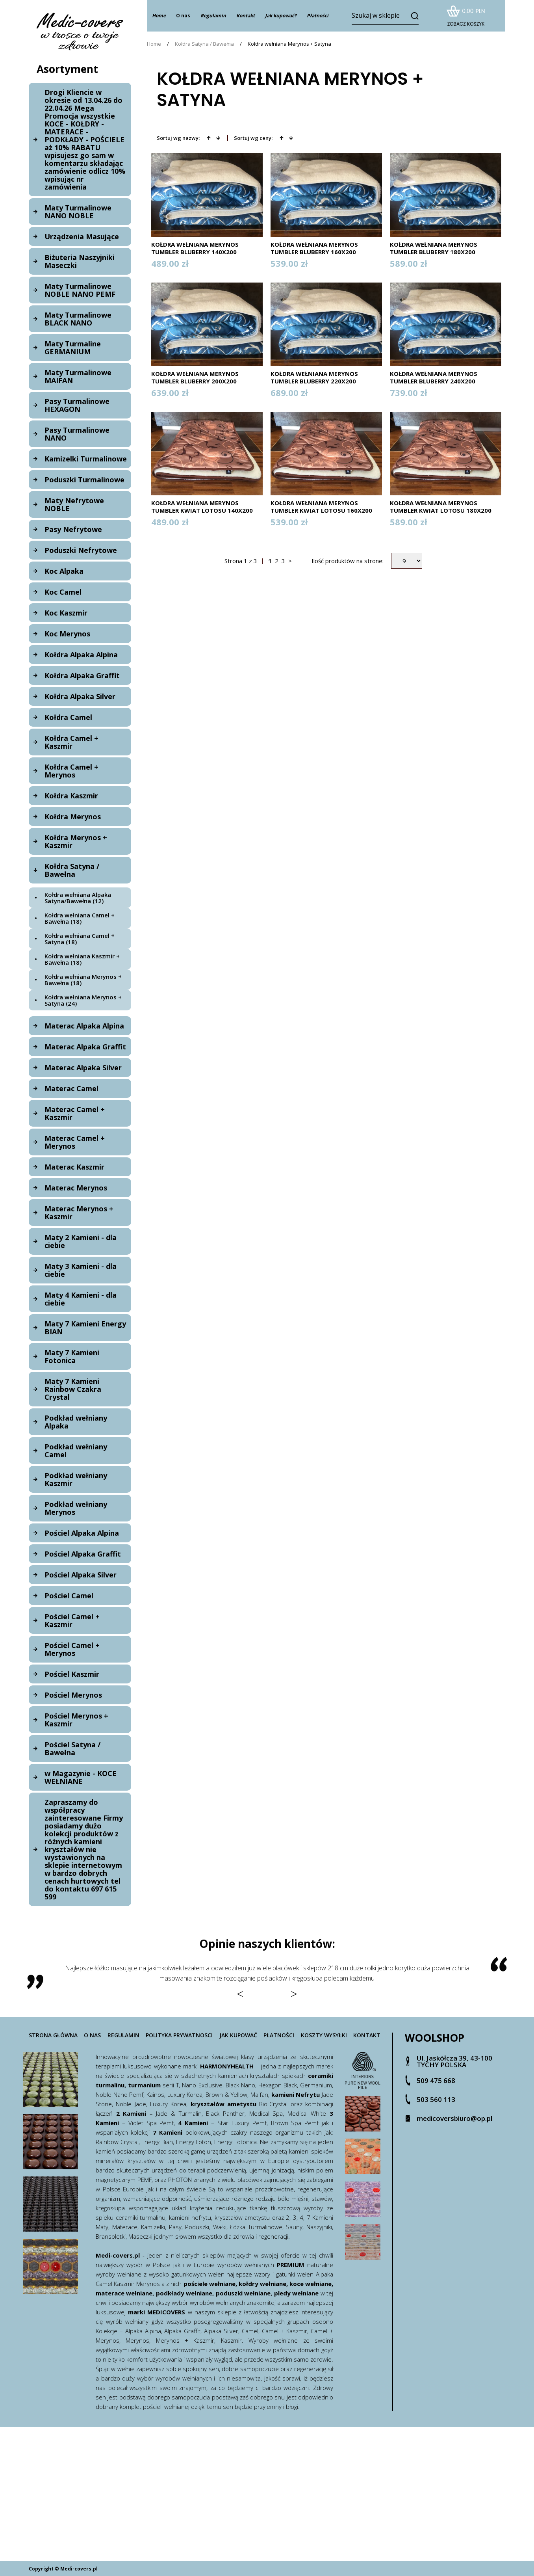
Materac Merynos (75, 1187)
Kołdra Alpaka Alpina (81, 654)
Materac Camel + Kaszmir (74, 1113)
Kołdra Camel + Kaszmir (71, 742)
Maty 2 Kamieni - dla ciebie (80, 1241)
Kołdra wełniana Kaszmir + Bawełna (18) (82, 959)
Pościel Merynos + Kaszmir (76, 1719)
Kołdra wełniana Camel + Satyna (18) (79, 939)
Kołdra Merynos (72, 816)
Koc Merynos (67, 633)
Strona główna (53, 2035)
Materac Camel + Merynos (74, 1142)
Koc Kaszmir (65, 612)
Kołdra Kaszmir (71, 795)
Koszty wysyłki (324, 2035)
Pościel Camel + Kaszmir (72, 1620)
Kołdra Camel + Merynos (71, 770)
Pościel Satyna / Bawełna (72, 1748)
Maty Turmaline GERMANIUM (72, 347)
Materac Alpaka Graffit (85, 1046)
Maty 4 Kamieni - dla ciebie (80, 1299)
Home (154, 43)
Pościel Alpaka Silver (80, 1574)
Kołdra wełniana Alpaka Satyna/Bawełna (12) (77, 898)
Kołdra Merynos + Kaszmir (75, 841)
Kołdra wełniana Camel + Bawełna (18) (79, 918)
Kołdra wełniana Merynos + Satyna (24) (83, 1000)
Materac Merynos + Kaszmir (78, 1212)
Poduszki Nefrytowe (80, 550)
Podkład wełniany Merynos (75, 1508)
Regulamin (123, 2035)
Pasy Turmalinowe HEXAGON (76, 405)
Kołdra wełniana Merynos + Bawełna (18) (83, 980)
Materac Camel (71, 1088)
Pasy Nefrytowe (73, 529)
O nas (183, 15)
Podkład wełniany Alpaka (75, 1421)
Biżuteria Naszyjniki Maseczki (79, 261)
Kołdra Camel (68, 717)
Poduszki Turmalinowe (84, 479)
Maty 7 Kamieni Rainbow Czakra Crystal (72, 1389)
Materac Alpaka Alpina (84, 1025)
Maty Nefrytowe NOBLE (74, 504)
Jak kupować (238, 2035)
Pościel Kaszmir (71, 1674)
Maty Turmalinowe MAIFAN (77, 376)
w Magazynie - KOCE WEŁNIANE (80, 1777)
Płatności (278, 2035)
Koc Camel (63, 592)
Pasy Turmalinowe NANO (76, 434)
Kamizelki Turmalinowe (85, 458)
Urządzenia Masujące (81, 236)
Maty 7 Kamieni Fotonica (71, 1356)
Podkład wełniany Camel (75, 1450)
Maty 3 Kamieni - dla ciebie (80, 1270)
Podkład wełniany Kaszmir (75, 1479)
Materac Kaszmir (74, 1167)
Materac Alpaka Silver (83, 1067)
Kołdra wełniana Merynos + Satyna (289, 43)
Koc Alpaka (63, 571)
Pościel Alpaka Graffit (82, 1554)
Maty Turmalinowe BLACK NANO (77, 318)
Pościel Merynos (73, 1695)
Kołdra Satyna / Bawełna (71, 870)
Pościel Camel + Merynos (72, 1649)
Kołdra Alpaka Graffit (82, 675)
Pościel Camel (68, 1595)
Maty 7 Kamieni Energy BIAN (85, 1327)
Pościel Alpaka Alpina (81, 1533)
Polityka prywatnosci (179, 2035)
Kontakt (366, 2035)
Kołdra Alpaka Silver (79, 696)
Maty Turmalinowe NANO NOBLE (77, 211)
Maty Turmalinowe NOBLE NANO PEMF (79, 290)
